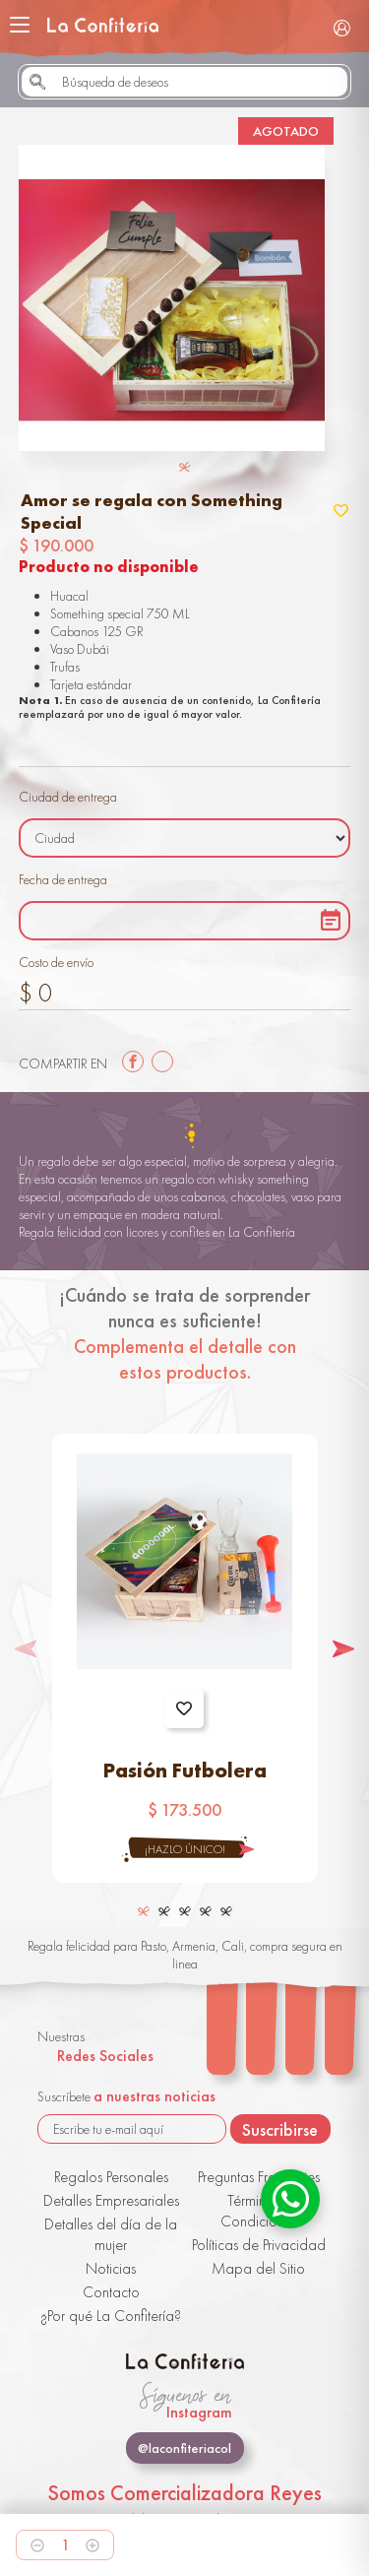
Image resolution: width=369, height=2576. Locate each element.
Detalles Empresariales (111, 2200)
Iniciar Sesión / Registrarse (341, 27)
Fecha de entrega (63, 879)
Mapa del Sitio (258, 2268)
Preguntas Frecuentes (259, 2176)
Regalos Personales (111, 2176)
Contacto (111, 2292)
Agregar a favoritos (184, 1708)
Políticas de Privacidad (259, 2244)
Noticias (111, 2268)
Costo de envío (56, 962)
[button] (343, 1649)
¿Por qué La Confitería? (110, 2315)
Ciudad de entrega (68, 796)
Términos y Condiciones (258, 2210)
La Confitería (102, 24)
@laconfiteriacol (184, 2448)
